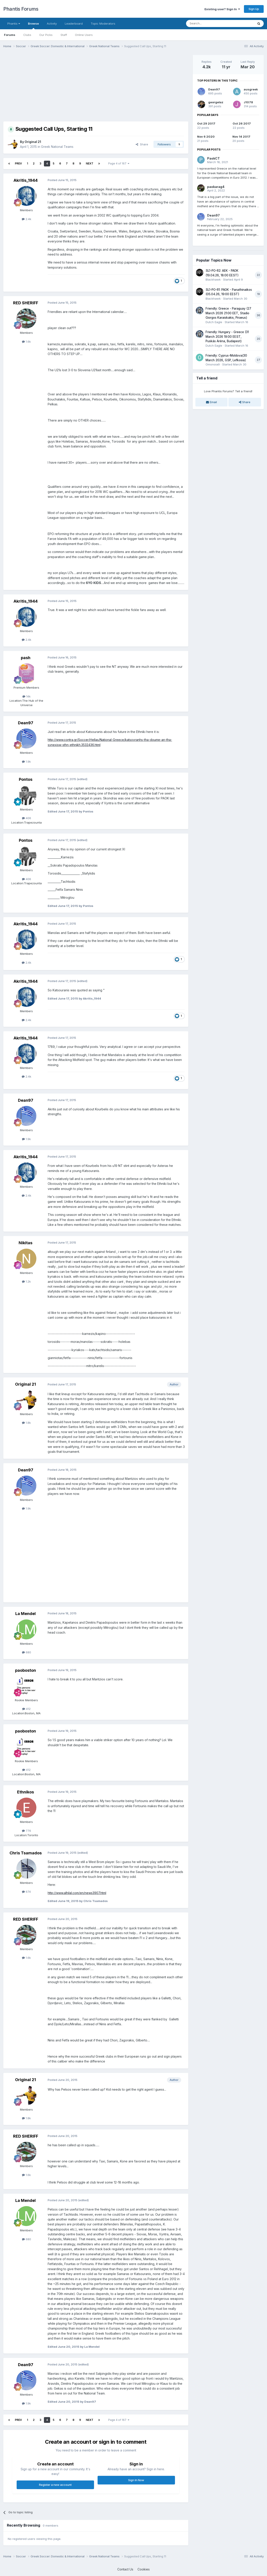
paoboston (25, 1670)
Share (142, 144)
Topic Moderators (103, 23)
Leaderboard (74, 23)
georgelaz (215, 102)
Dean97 (25, 723)
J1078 (248, 102)
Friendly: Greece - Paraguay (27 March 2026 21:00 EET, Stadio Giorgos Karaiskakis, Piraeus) (228, 313)
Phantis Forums (20, 9)
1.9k (26, 761)
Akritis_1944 (26, 180)
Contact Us (125, 2569)
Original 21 (33, 142)
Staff (64, 35)
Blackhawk (213, 279)
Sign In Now (136, 2480)
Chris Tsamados (26, 1853)
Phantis (13, 23)
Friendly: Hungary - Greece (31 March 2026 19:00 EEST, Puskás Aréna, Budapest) (227, 336)
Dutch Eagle (214, 322)
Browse (33, 25)
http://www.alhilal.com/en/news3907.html (77, 1893)
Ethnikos (25, 1792)
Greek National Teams (57, 146)
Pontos (25, 779)
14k (26, 696)
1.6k (26, 341)
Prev (18, 163)
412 (26, 1709)
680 (26, 1652)
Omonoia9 (213, 364)
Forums (9, 35)
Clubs (27, 35)
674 (26, 1891)
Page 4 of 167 (118, 163)
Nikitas (25, 1242)
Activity (52, 23)
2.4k (26, 219)
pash (25, 657)
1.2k (26, 1281)
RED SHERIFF (25, 303)
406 (26, 818)
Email (211, 402)
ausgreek (251, 89)
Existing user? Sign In (222, 9)
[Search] (208, 23)
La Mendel (25, 1613)
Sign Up (254, 9)
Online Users (84, 35)
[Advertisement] (84, 86)
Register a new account (55, 2484)
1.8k (26, 1422)
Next (89, 163)
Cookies (143, 2569)
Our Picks (46, 35)
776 (26, 1830)
